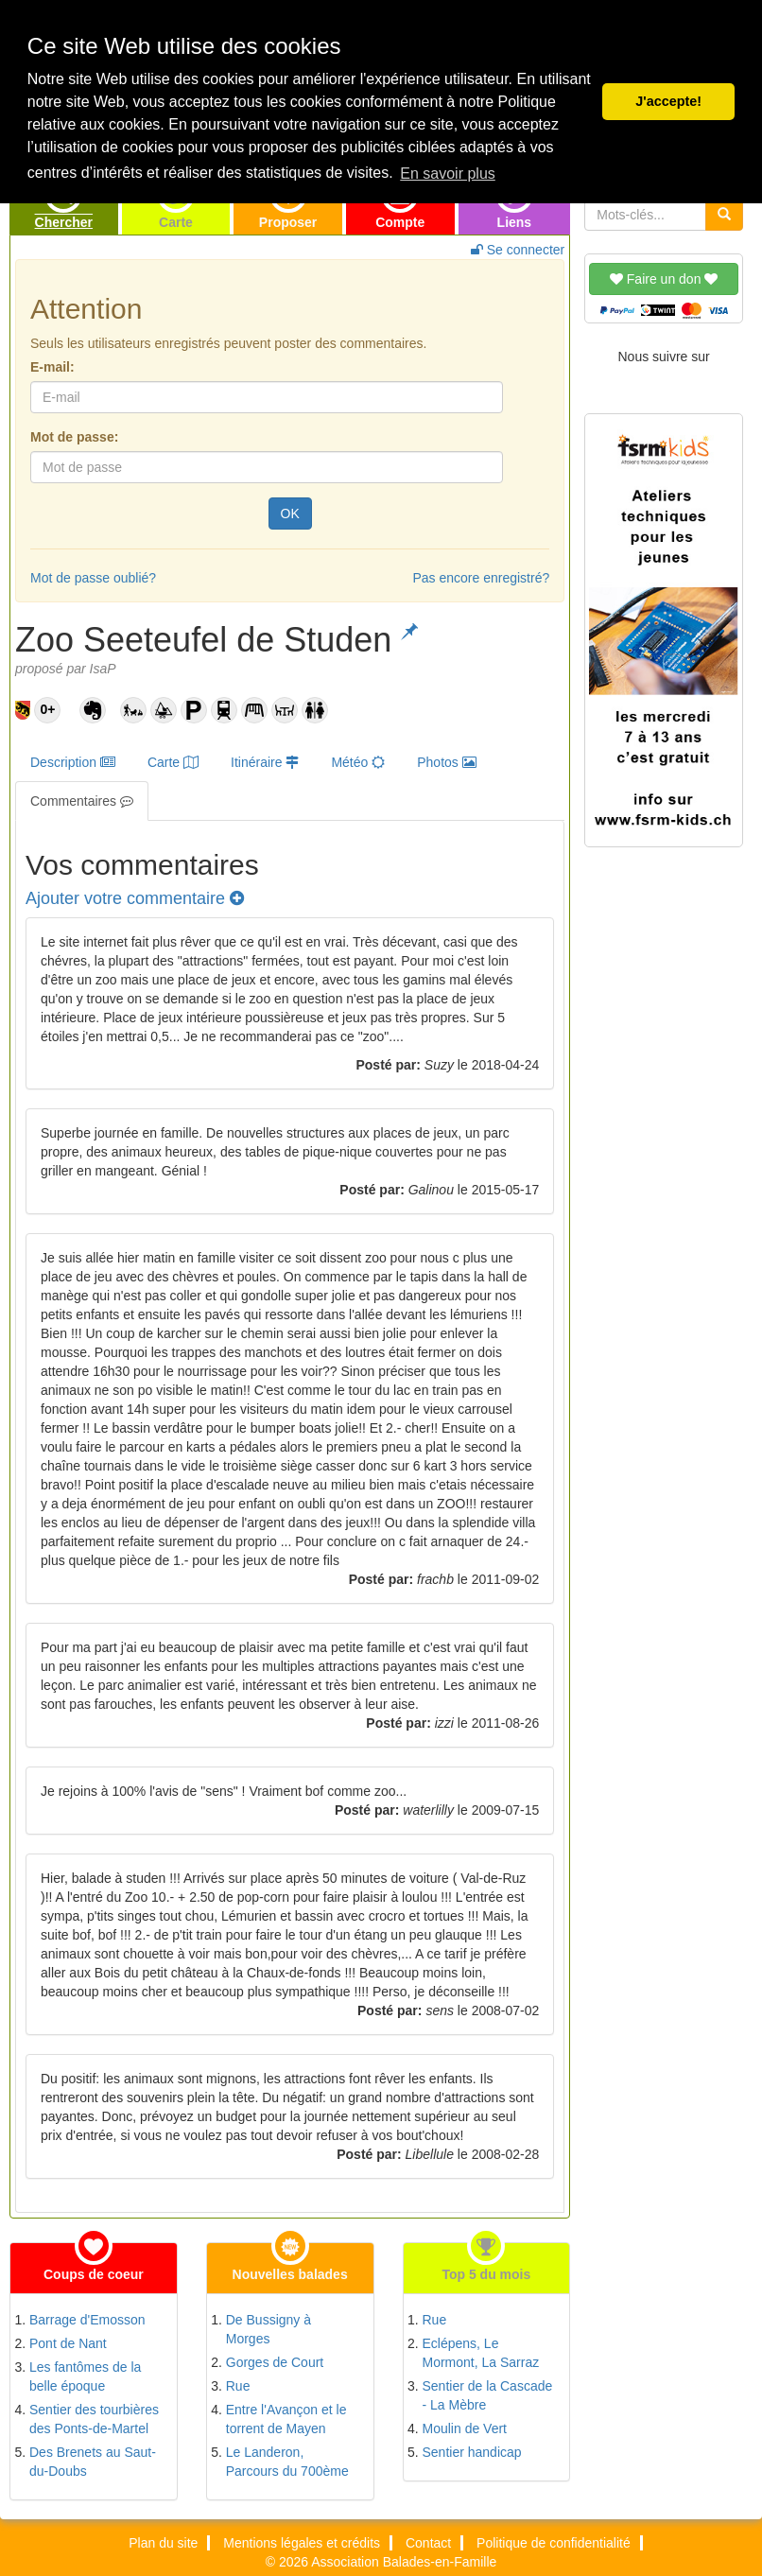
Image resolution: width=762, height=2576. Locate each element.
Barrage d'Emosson (87, 2319)
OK (290, 513)
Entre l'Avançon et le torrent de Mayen (286, 2419)
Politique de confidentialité (553, 2542)
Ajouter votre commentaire (135, 898)
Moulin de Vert (465, 2428)
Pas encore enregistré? (480, 577)
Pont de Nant (68, 2343)
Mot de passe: (74, 436)
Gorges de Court (275, 2362)
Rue (238, 2385)
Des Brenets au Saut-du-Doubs (92, 2462)
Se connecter (517, 249)
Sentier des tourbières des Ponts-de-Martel (94, 2419)
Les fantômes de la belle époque (85, 2376)
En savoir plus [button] (447, 173)
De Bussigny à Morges (268, 2329)
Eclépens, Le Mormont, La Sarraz (481, 2353)
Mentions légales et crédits (301, 2542)
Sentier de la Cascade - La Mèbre (488, 2395)
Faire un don (664, 279)
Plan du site (163, 2542)
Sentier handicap (472, 2452)
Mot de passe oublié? (93, 577)
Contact (428, 2542)
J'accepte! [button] (668, 101)
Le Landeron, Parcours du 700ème (287, 2462)
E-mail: (52, 366)
